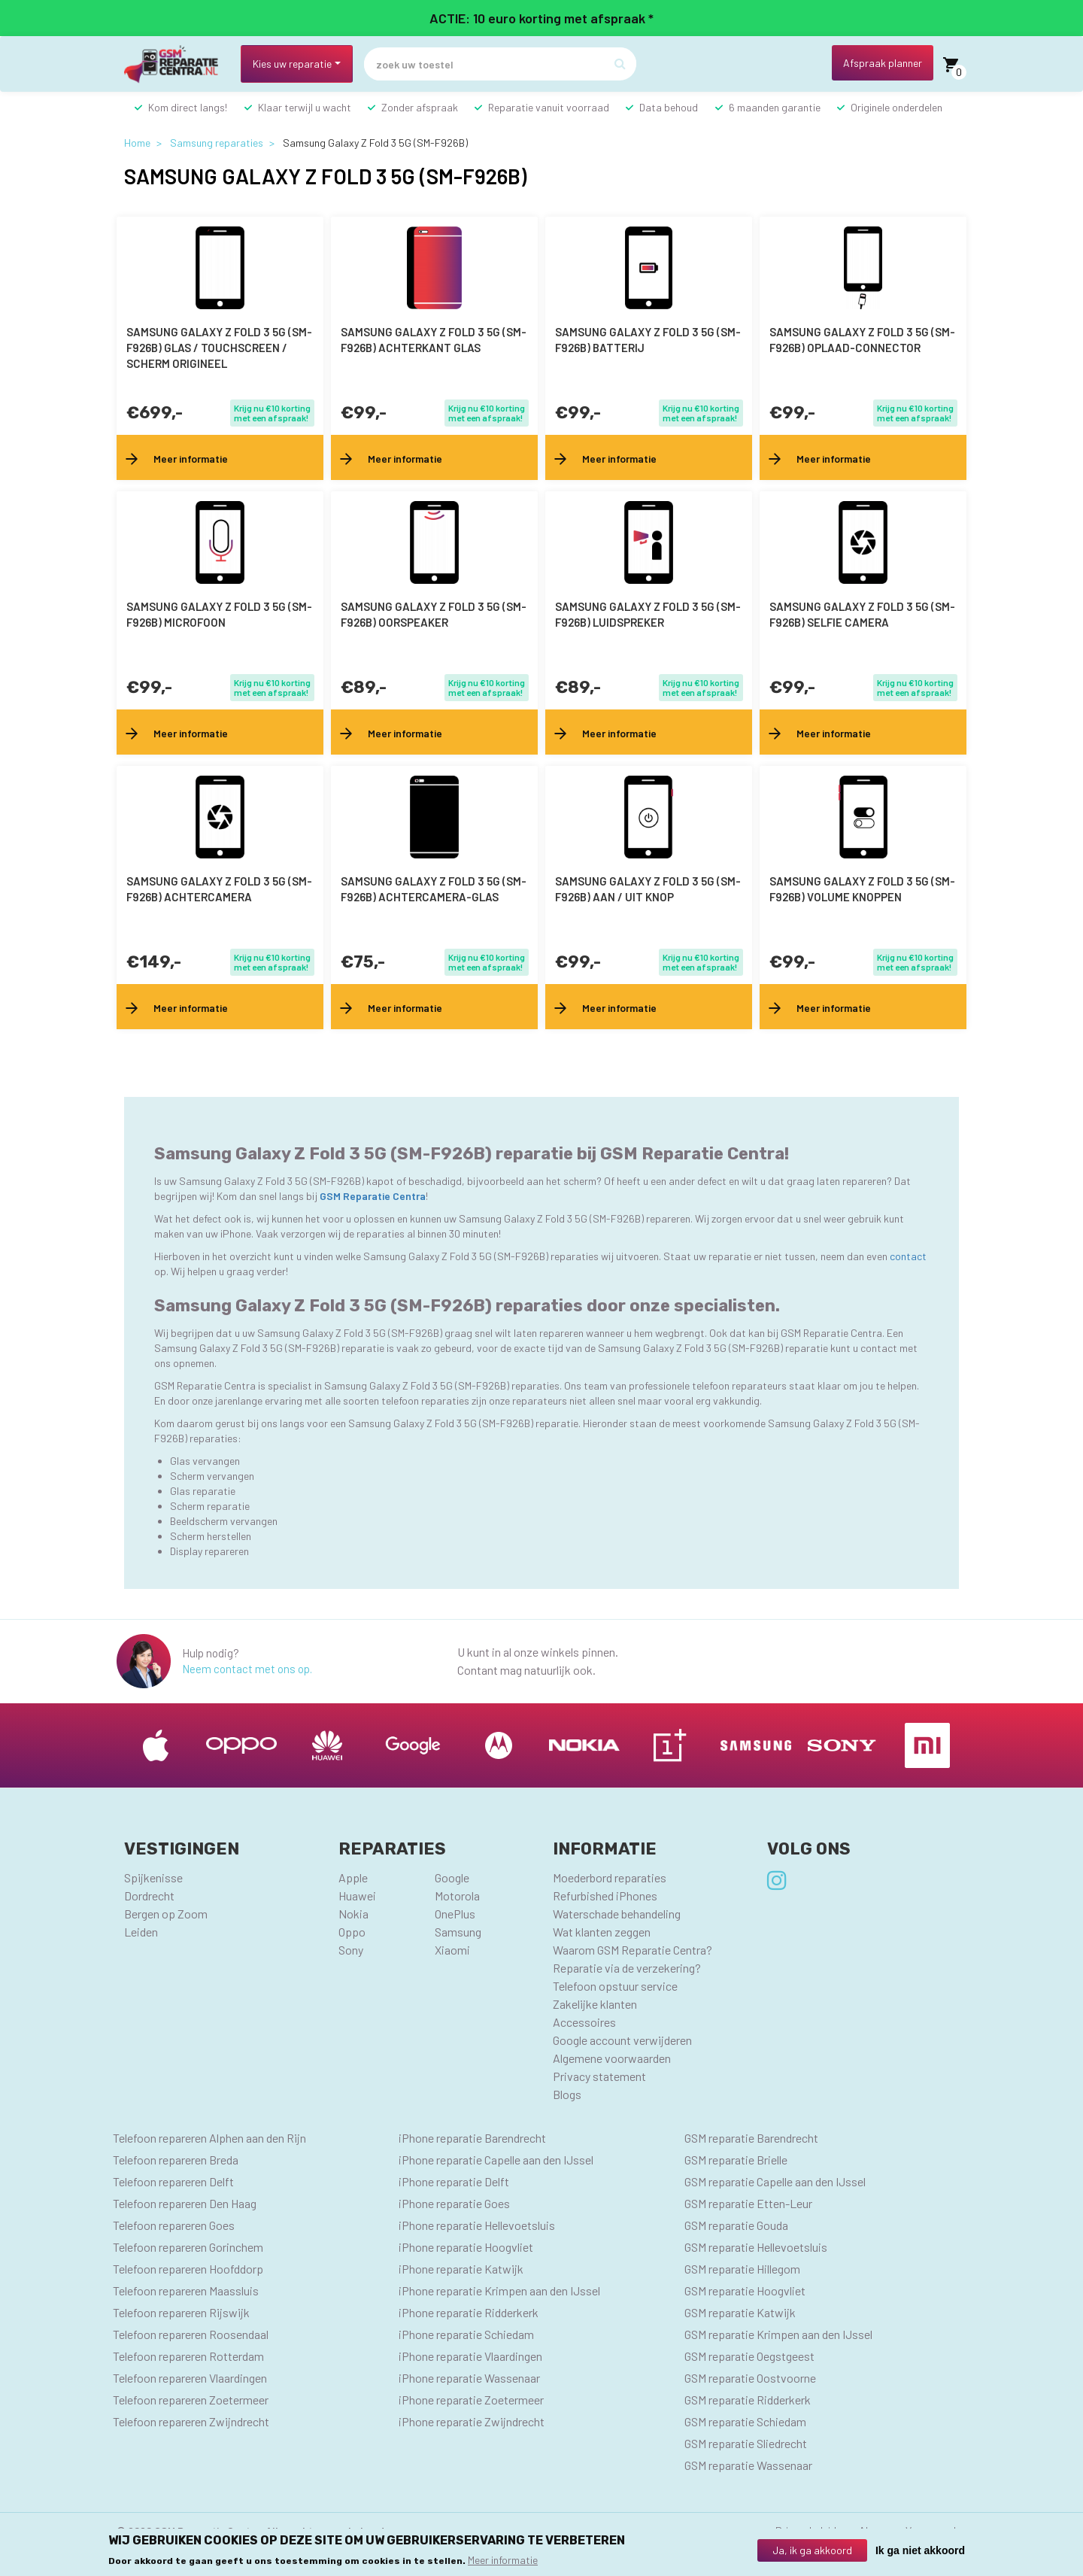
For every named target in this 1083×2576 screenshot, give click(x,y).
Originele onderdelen (896, 107)
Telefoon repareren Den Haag (184, 2203)
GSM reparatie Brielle (735, 2159)
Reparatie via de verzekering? (627, 1968)
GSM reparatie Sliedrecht (745, 2443)
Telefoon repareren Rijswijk (181, 2312)
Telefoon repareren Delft (173, 2181)
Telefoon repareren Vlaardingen (190, 2378)
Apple (353, 1877)
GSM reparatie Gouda (736, 2225)
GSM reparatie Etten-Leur (748, 2203)
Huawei (357, 1895)
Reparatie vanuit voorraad (548, 107)
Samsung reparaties (216, 142)
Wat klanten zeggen (602, 1931)
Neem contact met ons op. (247, 1668)
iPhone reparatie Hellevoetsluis (477, 2225)
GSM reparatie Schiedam (745, 2421)
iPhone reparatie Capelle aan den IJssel (496, 2159)
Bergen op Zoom (166, 1913)
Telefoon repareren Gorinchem (188, 2247)
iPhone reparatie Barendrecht (472, 2138)
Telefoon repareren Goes (174, 2225)
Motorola (457, 1895)
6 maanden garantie (775, 107)
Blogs (567, 2094)
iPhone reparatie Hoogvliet (466, 2247)
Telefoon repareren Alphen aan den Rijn (209, 2138)
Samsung (458, 1931)
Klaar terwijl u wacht (304, 107)
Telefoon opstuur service (615, 1986)
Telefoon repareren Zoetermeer (190, 2399)
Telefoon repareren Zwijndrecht (191, 2421)
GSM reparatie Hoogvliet (744, 2290)
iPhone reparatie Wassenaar (469, 2378)
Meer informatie (503, 2559)
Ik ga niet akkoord (920, 2550)
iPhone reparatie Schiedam (466, 2334)
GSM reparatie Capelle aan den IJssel (775, 2181)
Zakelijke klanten (595, 2004)
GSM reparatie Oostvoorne (750, 2378)
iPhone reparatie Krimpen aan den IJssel (499, 2290)
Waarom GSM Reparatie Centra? (632, 1950)
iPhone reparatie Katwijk (461, 2269)
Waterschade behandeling (617, 1913)
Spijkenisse (153, 1877)
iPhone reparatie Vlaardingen (470, 2356)
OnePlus (455, 1913)
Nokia (353, 1913)
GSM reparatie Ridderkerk (747, 2399)
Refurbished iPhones (605, 1895)
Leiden (141, 1931)
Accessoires (584, 2022)
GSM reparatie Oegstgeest (749, 2356)
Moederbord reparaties (609, 1877)
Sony (350, 1950)
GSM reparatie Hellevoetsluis (755, 2247)
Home (137, 142)
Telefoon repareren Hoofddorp (188, 2269)
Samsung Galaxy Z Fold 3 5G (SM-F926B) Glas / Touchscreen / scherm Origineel (219, 347)
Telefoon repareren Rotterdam (188, 2356)
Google (452, 1877)
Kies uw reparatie (292, 63)
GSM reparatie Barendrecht (751, 2138)
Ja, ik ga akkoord (812, 2550)
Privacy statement (599, 2076)
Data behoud (668, 107)
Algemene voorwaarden (612, 2058)
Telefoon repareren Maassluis (186, 2290)
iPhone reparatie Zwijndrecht (472, 2421)
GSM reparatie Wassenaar (748, 2465)
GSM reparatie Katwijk (740, 2312)
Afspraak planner (882, 62)
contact (908, 1256)
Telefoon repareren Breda (175, 2159)
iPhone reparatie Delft (454, 2181)
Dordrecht (149, 1895)
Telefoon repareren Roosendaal (190, 2334)
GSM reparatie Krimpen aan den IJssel (778, 2334)
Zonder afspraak (419, 107)
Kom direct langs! (187, 107)
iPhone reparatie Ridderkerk (468, 2312)
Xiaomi (452, 1950)
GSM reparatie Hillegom (742, 2269)
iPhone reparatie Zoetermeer (471, 2399)
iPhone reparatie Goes (454, 2203)
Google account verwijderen (622, 2040)
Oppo (352, 1931)
